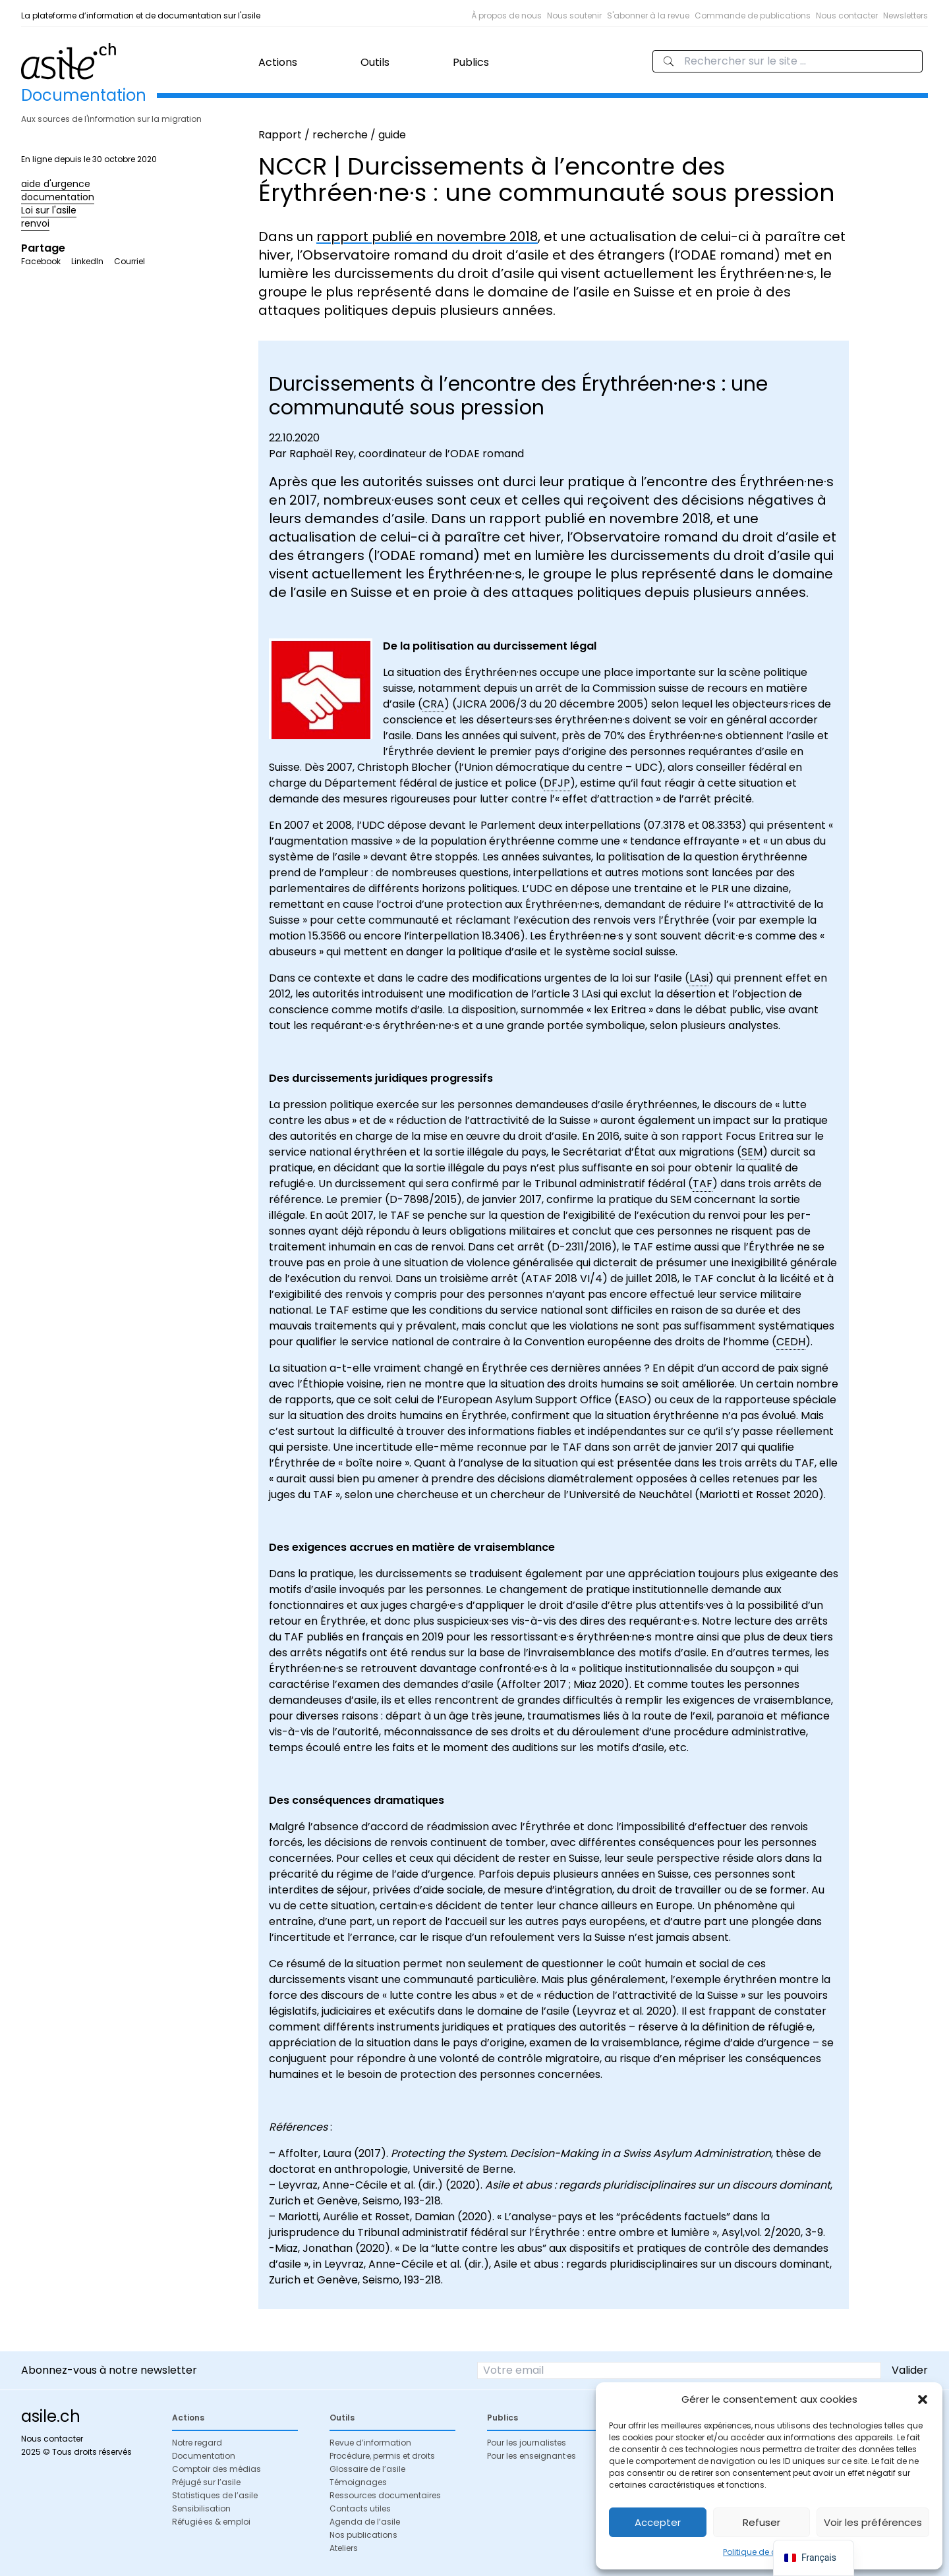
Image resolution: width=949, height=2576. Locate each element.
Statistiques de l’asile (215, 2495)
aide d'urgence (55, 183)
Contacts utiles (360, 2508)
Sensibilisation (201, 2508)
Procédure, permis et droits (382, 2455)
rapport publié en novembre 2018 (427, 236)
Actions (277, 62)
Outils (374, 62)
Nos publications (363, 2534)
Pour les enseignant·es (531, 2455)
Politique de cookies (762, 2552)
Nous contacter (847, 15)
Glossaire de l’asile (367, 2469)
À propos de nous (506, 15)
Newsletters (905, 15)
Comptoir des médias (216, 2469)
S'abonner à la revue (648, 15)
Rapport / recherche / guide (332, 134)
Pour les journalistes (526, 2442)
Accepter (658, 2522)
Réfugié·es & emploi (211, 2521)
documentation (57, 197)
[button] (922, 2399)
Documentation (203, 2455)
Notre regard (197, 2442)
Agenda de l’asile (365, 2521)
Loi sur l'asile (48, 210)
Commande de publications (753, 15)
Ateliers (344, 2548)
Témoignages (358, 2482)
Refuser (761, 2522)
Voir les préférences (873, 2522)
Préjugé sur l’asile (206, 2482)
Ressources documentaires (385, 2495)
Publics (471, 62)
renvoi (35, 223)
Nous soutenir (574, 15)
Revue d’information (370, 2442)
